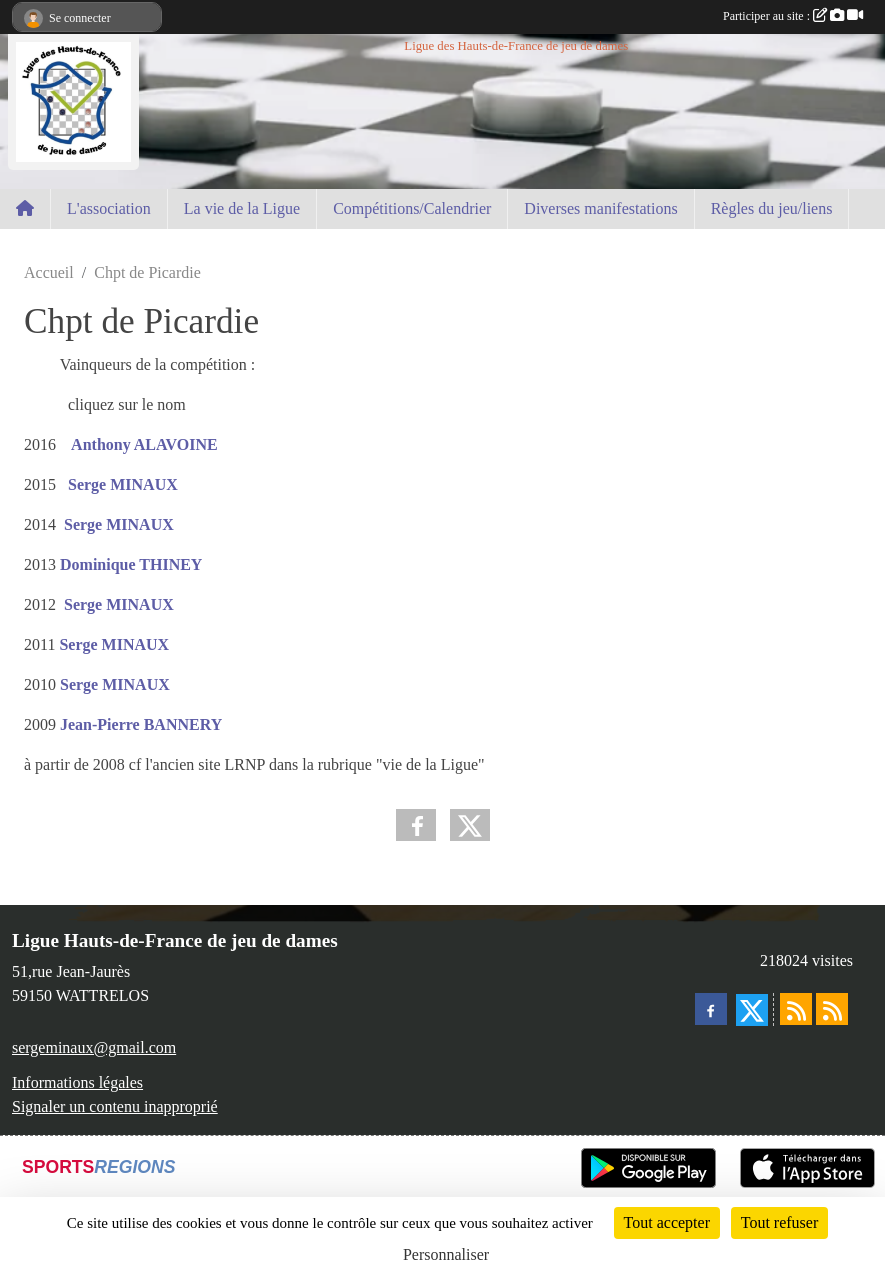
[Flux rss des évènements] (832, 1009)
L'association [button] (109, 208)
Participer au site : (793, 16)
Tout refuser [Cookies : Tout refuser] (780, 1222)
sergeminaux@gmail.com (94, 1047)
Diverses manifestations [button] (600, 208)
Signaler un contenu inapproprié (115, 1106)
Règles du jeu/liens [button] (772, 208)
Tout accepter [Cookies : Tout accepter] (667, 1222)
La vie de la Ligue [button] (242, 208)
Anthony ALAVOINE (143, 444)
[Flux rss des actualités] (796, 1009)
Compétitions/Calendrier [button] (412, 208)
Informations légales (77, 1082)
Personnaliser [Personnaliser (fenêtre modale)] (446, 1254)
